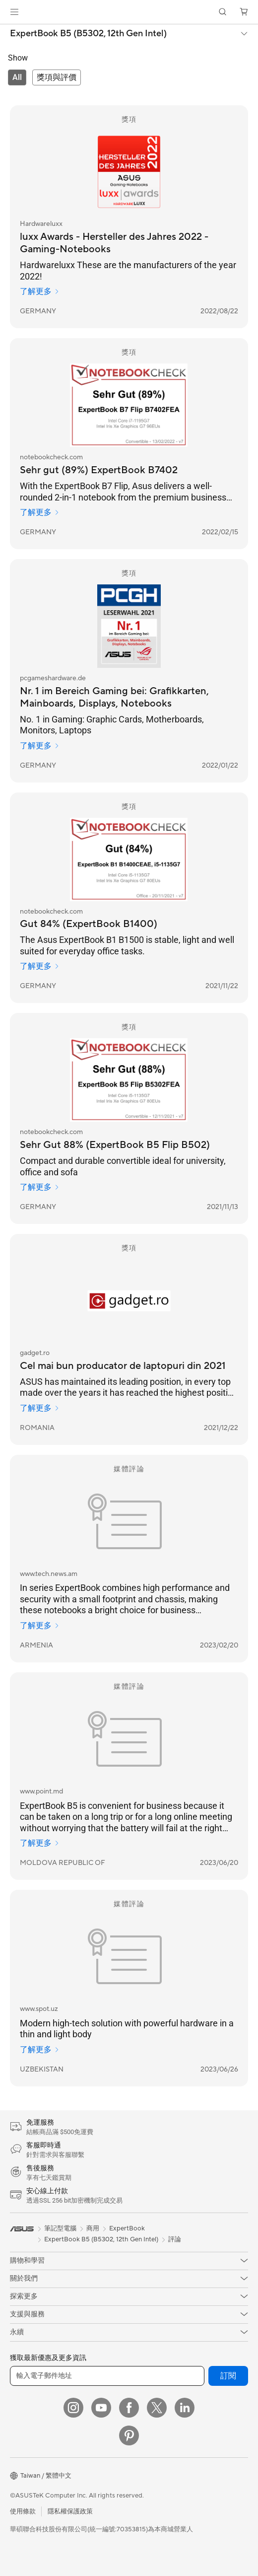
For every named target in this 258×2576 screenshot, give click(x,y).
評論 (174, 2239)
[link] (129, 12)
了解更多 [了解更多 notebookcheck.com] (40, 512)
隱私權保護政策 (70, 2511)
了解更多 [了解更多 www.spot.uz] (40, 2050)
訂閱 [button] (228, 2376)
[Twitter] (157, 2408)
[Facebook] (129, 2408)
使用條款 (23, 2511)
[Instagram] (73, 2408)
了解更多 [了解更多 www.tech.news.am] (40, 1626)
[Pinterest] (129, 2435)
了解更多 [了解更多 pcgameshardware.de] (40, 746)
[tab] (17, 77)
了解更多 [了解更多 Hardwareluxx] (40, 291)
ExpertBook (127, 2228)
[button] (14, 11)
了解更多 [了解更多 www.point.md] (40, 1843)
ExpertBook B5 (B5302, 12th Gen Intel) (88, 33)
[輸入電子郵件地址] (107, 2376)
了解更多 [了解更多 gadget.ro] (40, 1408)
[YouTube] (101, 2408)
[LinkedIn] (184, 2408)
